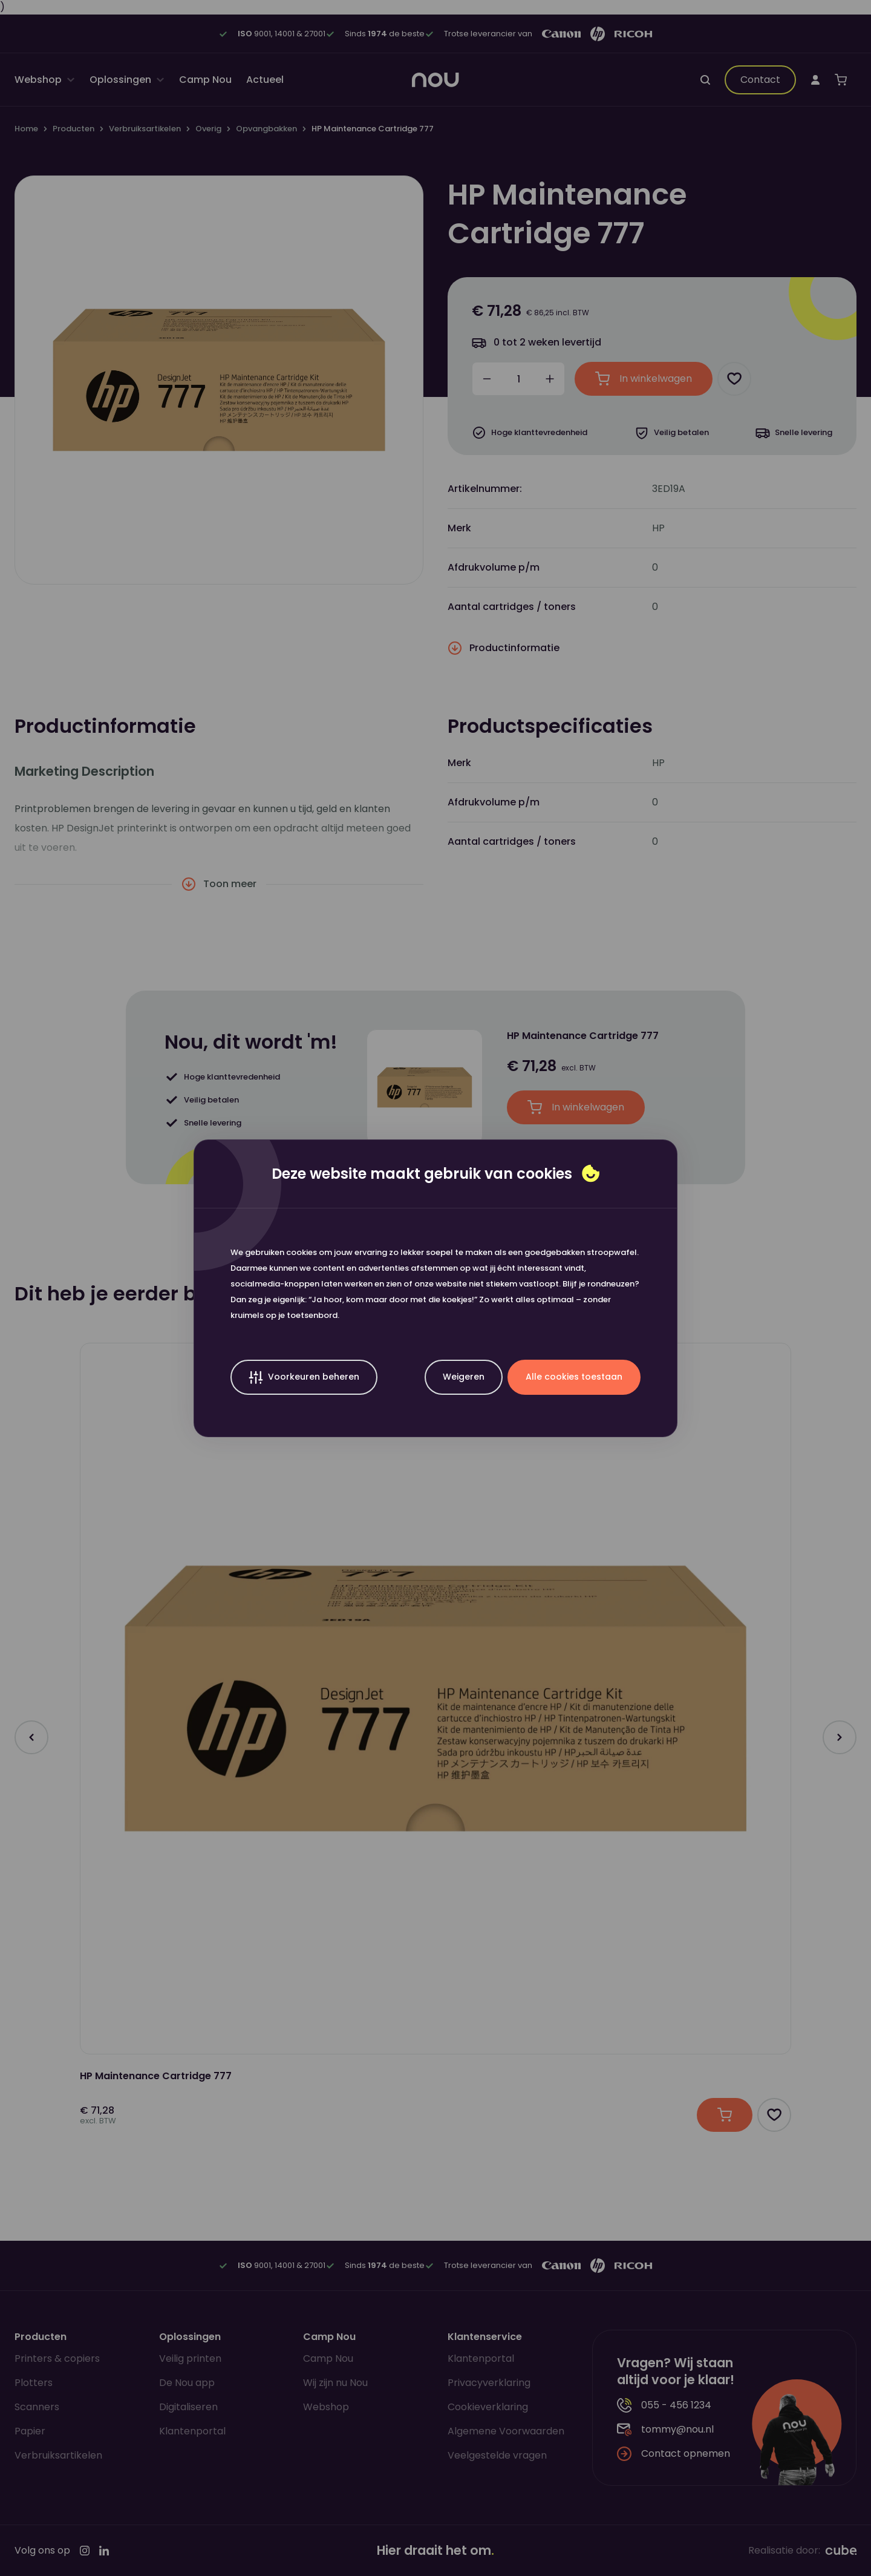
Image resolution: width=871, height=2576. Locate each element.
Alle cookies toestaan (574, 1377)
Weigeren (463, 1377)
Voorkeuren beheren (304, 1378)
